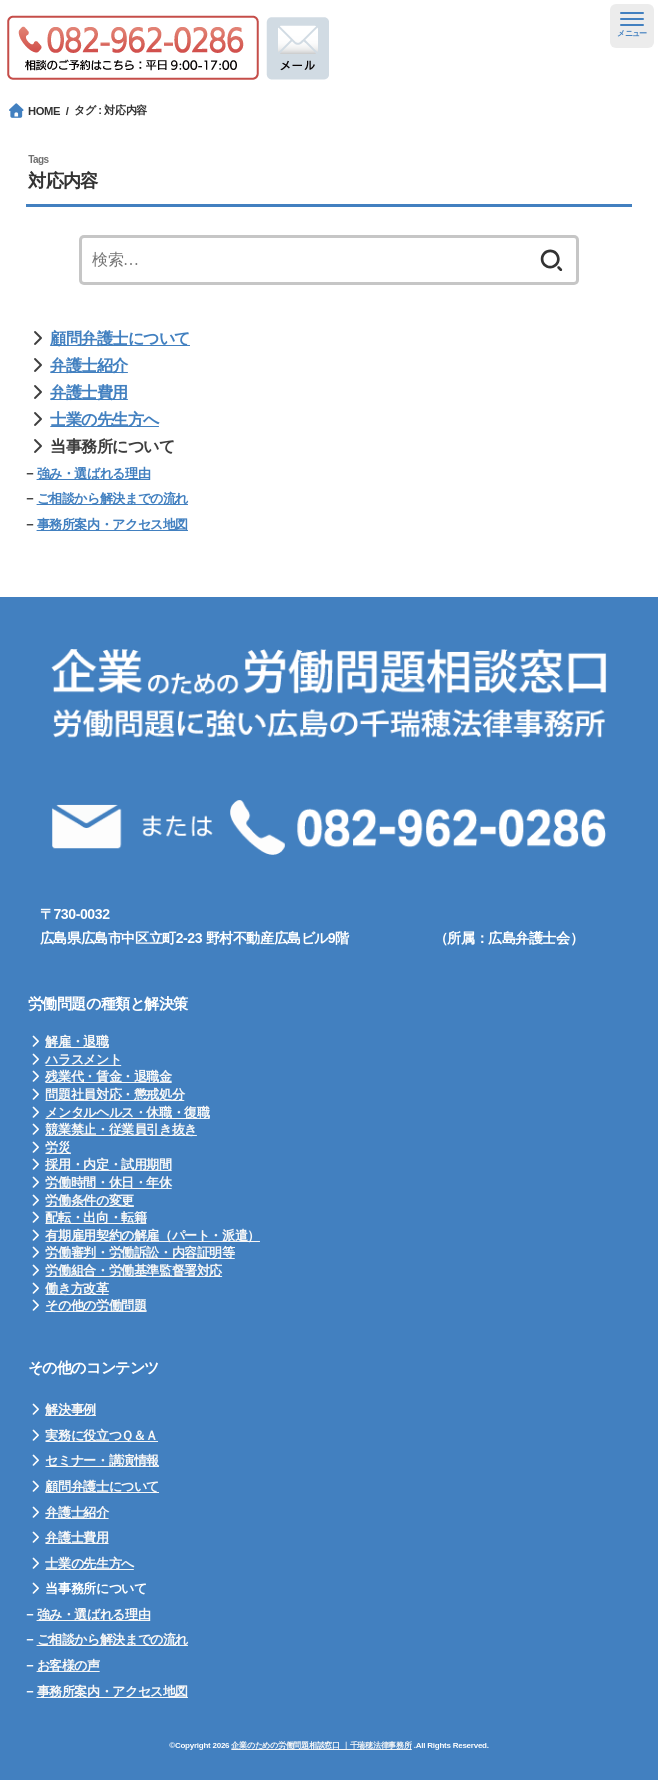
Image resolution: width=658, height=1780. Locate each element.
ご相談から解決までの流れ (112, 498)
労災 (57, 1147)
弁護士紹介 (89, 365)
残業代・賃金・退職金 (108, 1076)
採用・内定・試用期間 (108, 1164)
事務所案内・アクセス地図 (112, 524)
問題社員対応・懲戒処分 (114, 1094)
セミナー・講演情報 (102, 1460)
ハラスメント (83, 1059)
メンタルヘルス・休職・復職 (127, 1112)
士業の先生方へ (104, 419)
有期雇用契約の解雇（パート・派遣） (152, 1235)
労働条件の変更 (89, 1200)
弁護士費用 (89, 392)
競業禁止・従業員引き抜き (120, 1129)
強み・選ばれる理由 (94, 473)
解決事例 (70, 1409)
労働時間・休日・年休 (108, 1182)
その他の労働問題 (95, 1305)
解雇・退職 (76, 1041)
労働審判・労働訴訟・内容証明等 (139, 1252)
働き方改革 (76, 1288)
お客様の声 (68, 1665)
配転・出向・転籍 (95, 1217)
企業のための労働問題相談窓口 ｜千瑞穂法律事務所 (321, 1745)
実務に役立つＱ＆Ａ (101, 1435)
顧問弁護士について (120, 338)
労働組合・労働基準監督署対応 (133, 1270)
